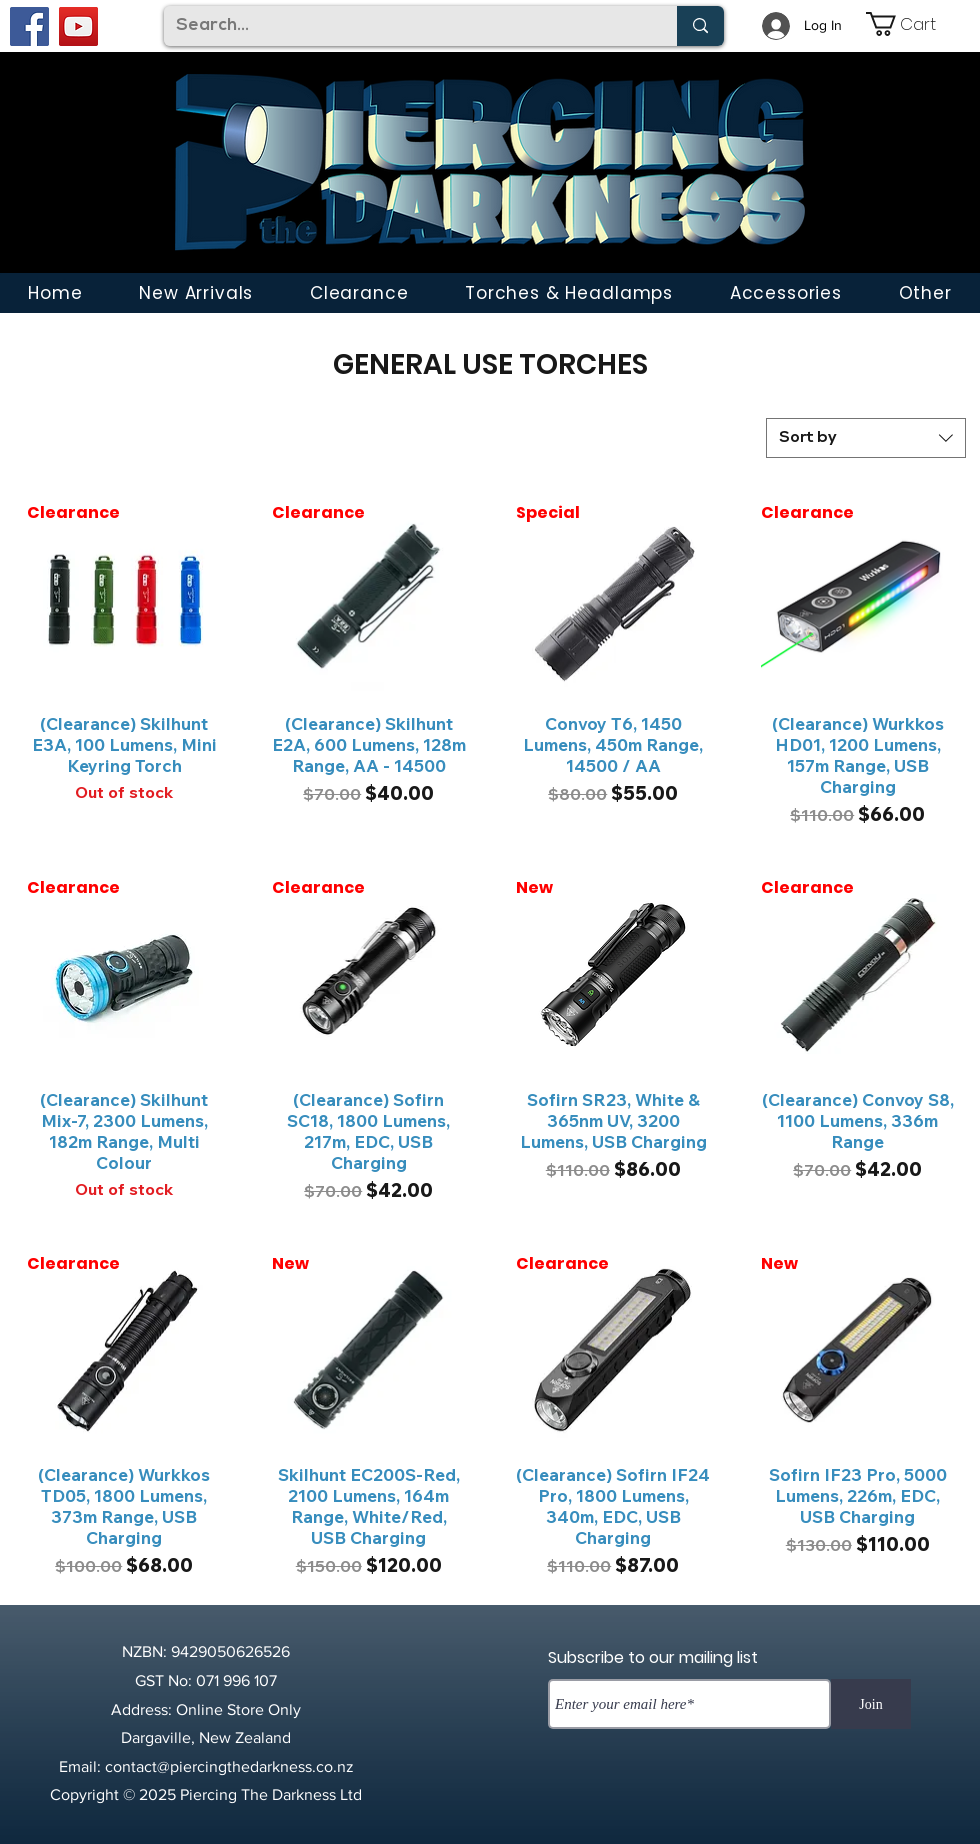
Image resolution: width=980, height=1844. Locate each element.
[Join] (871, 1704)
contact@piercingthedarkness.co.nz (229, 1766)
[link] (915, 24)
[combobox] (866, 438)
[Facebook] (29, 26)
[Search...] (405, 26)
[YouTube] (78, 26)
